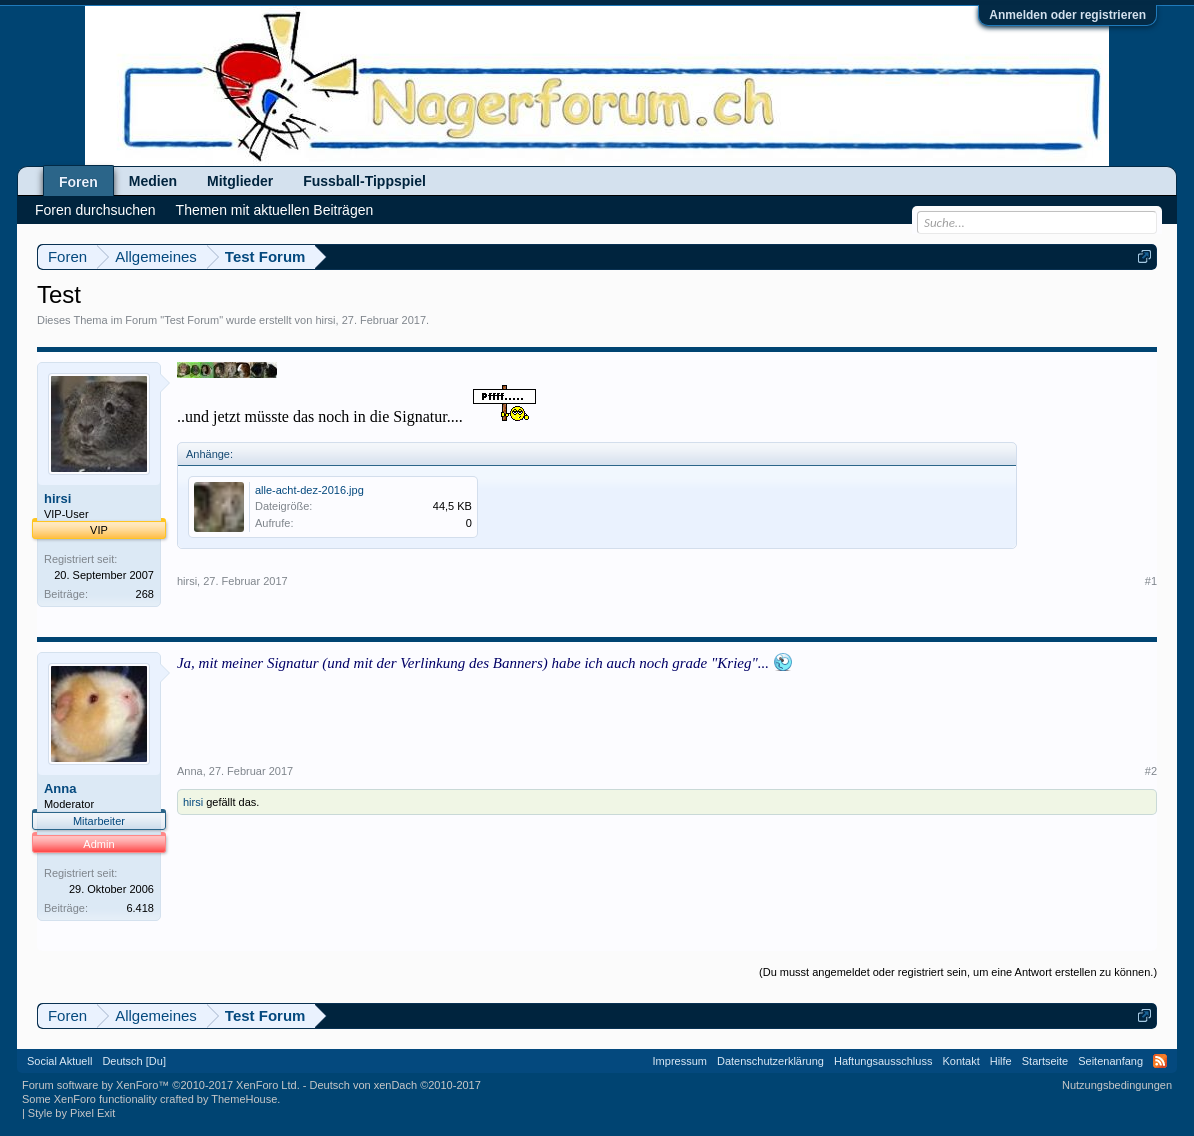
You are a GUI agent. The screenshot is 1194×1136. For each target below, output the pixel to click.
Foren (78, 182)
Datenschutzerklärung (770, 1061)
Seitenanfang (1110, 1061)
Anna (60, 788)
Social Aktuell (59, 1061)
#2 (1151, 771)
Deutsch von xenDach (394, 1085)
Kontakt (960, 1061)
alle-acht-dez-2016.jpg (309, 490)
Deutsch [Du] (134, 1061)
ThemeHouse (244, 1099)
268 (145, 594)
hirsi (325, 320)
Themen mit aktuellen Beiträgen (275, 210)
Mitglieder (240, 181)
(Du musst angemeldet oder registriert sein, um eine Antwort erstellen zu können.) (958, 972)
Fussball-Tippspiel (364, 181)
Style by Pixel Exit (71, 1113)
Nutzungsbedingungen (1117, 1085)
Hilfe (1001, 1061)
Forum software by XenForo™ (161, 1085)
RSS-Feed (1160, 1061)
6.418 (140, 908)
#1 (1151, 581)
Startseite (1045, 1061)
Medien (153, 181)
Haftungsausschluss (883, 1061)
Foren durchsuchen (95, 210)
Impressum (680, 1061)
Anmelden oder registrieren (1067, 15)
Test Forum (191, 320)
